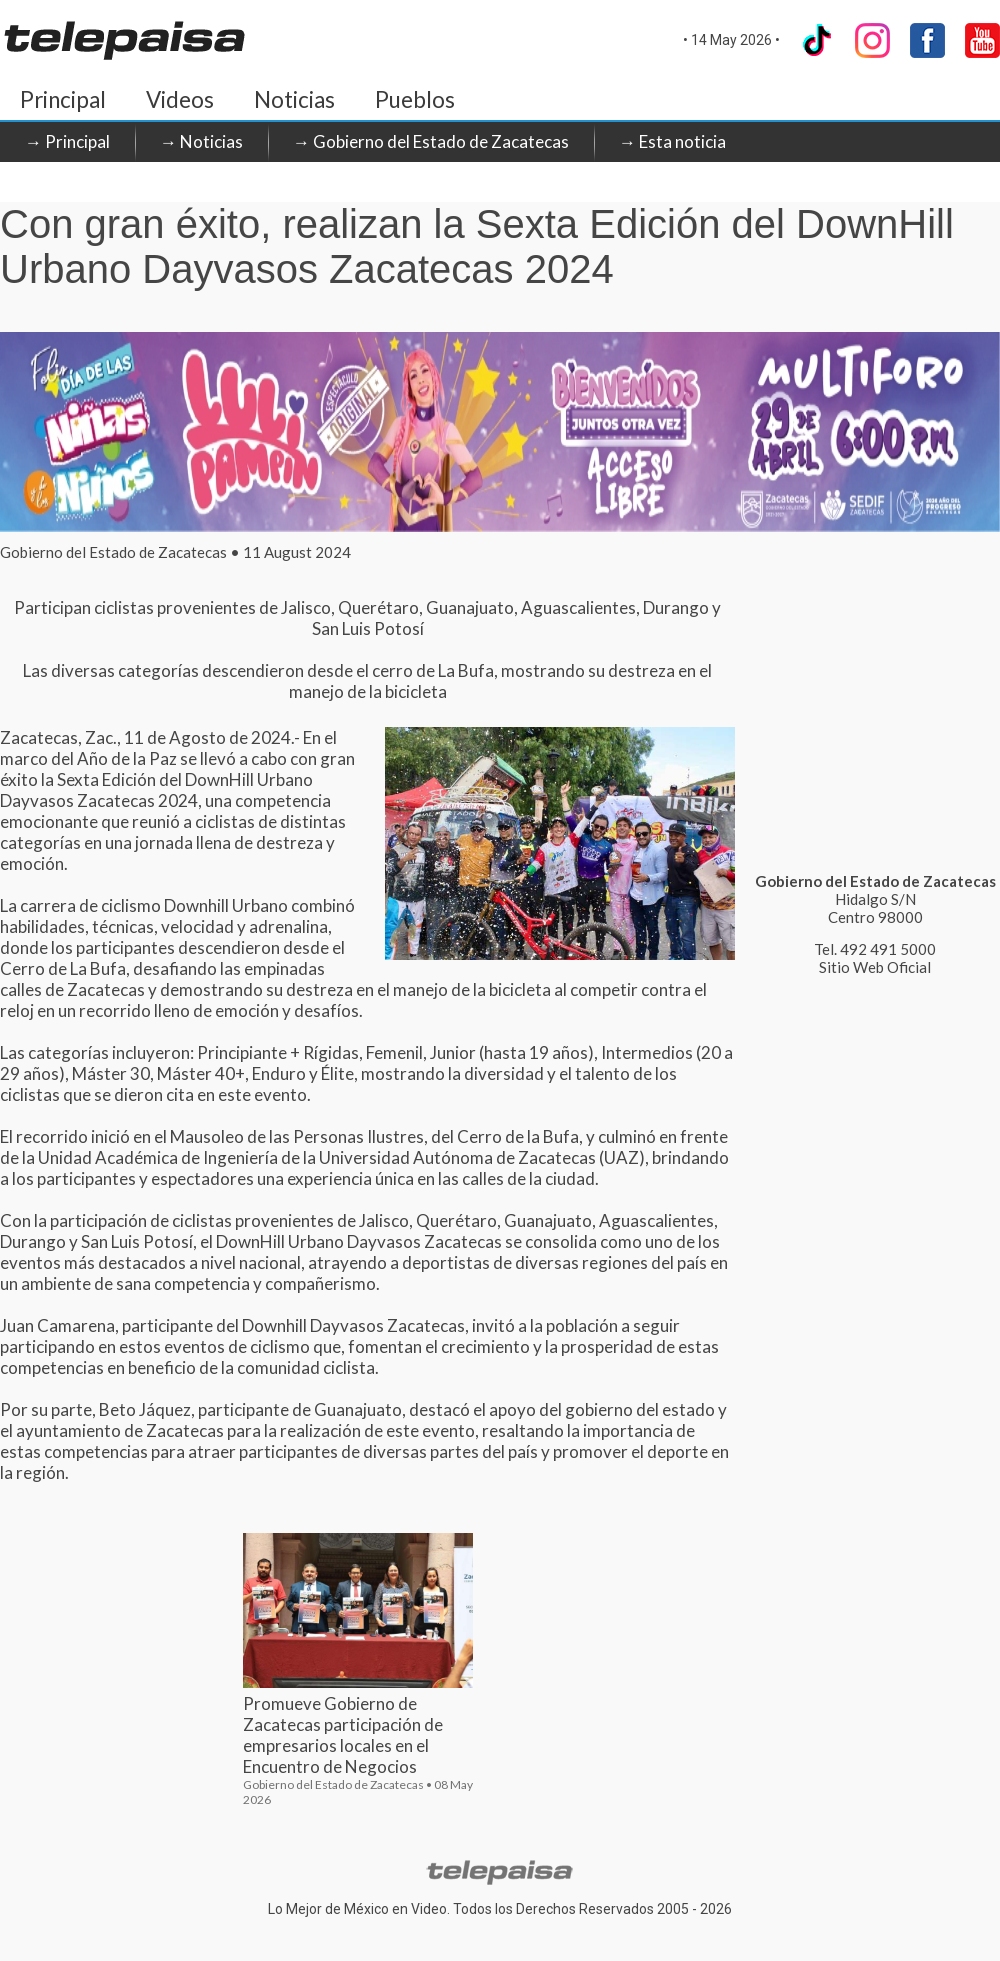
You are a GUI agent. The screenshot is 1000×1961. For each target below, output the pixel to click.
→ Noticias (201, 141)
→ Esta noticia (672, 141)
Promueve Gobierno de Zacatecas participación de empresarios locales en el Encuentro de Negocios (343, 1735)
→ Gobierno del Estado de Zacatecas (431, 141)
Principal (63, 99)
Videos (180, 99)
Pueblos (415, 99)
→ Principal (67, 141)
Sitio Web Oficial (875, 967)
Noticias (294, 99)
